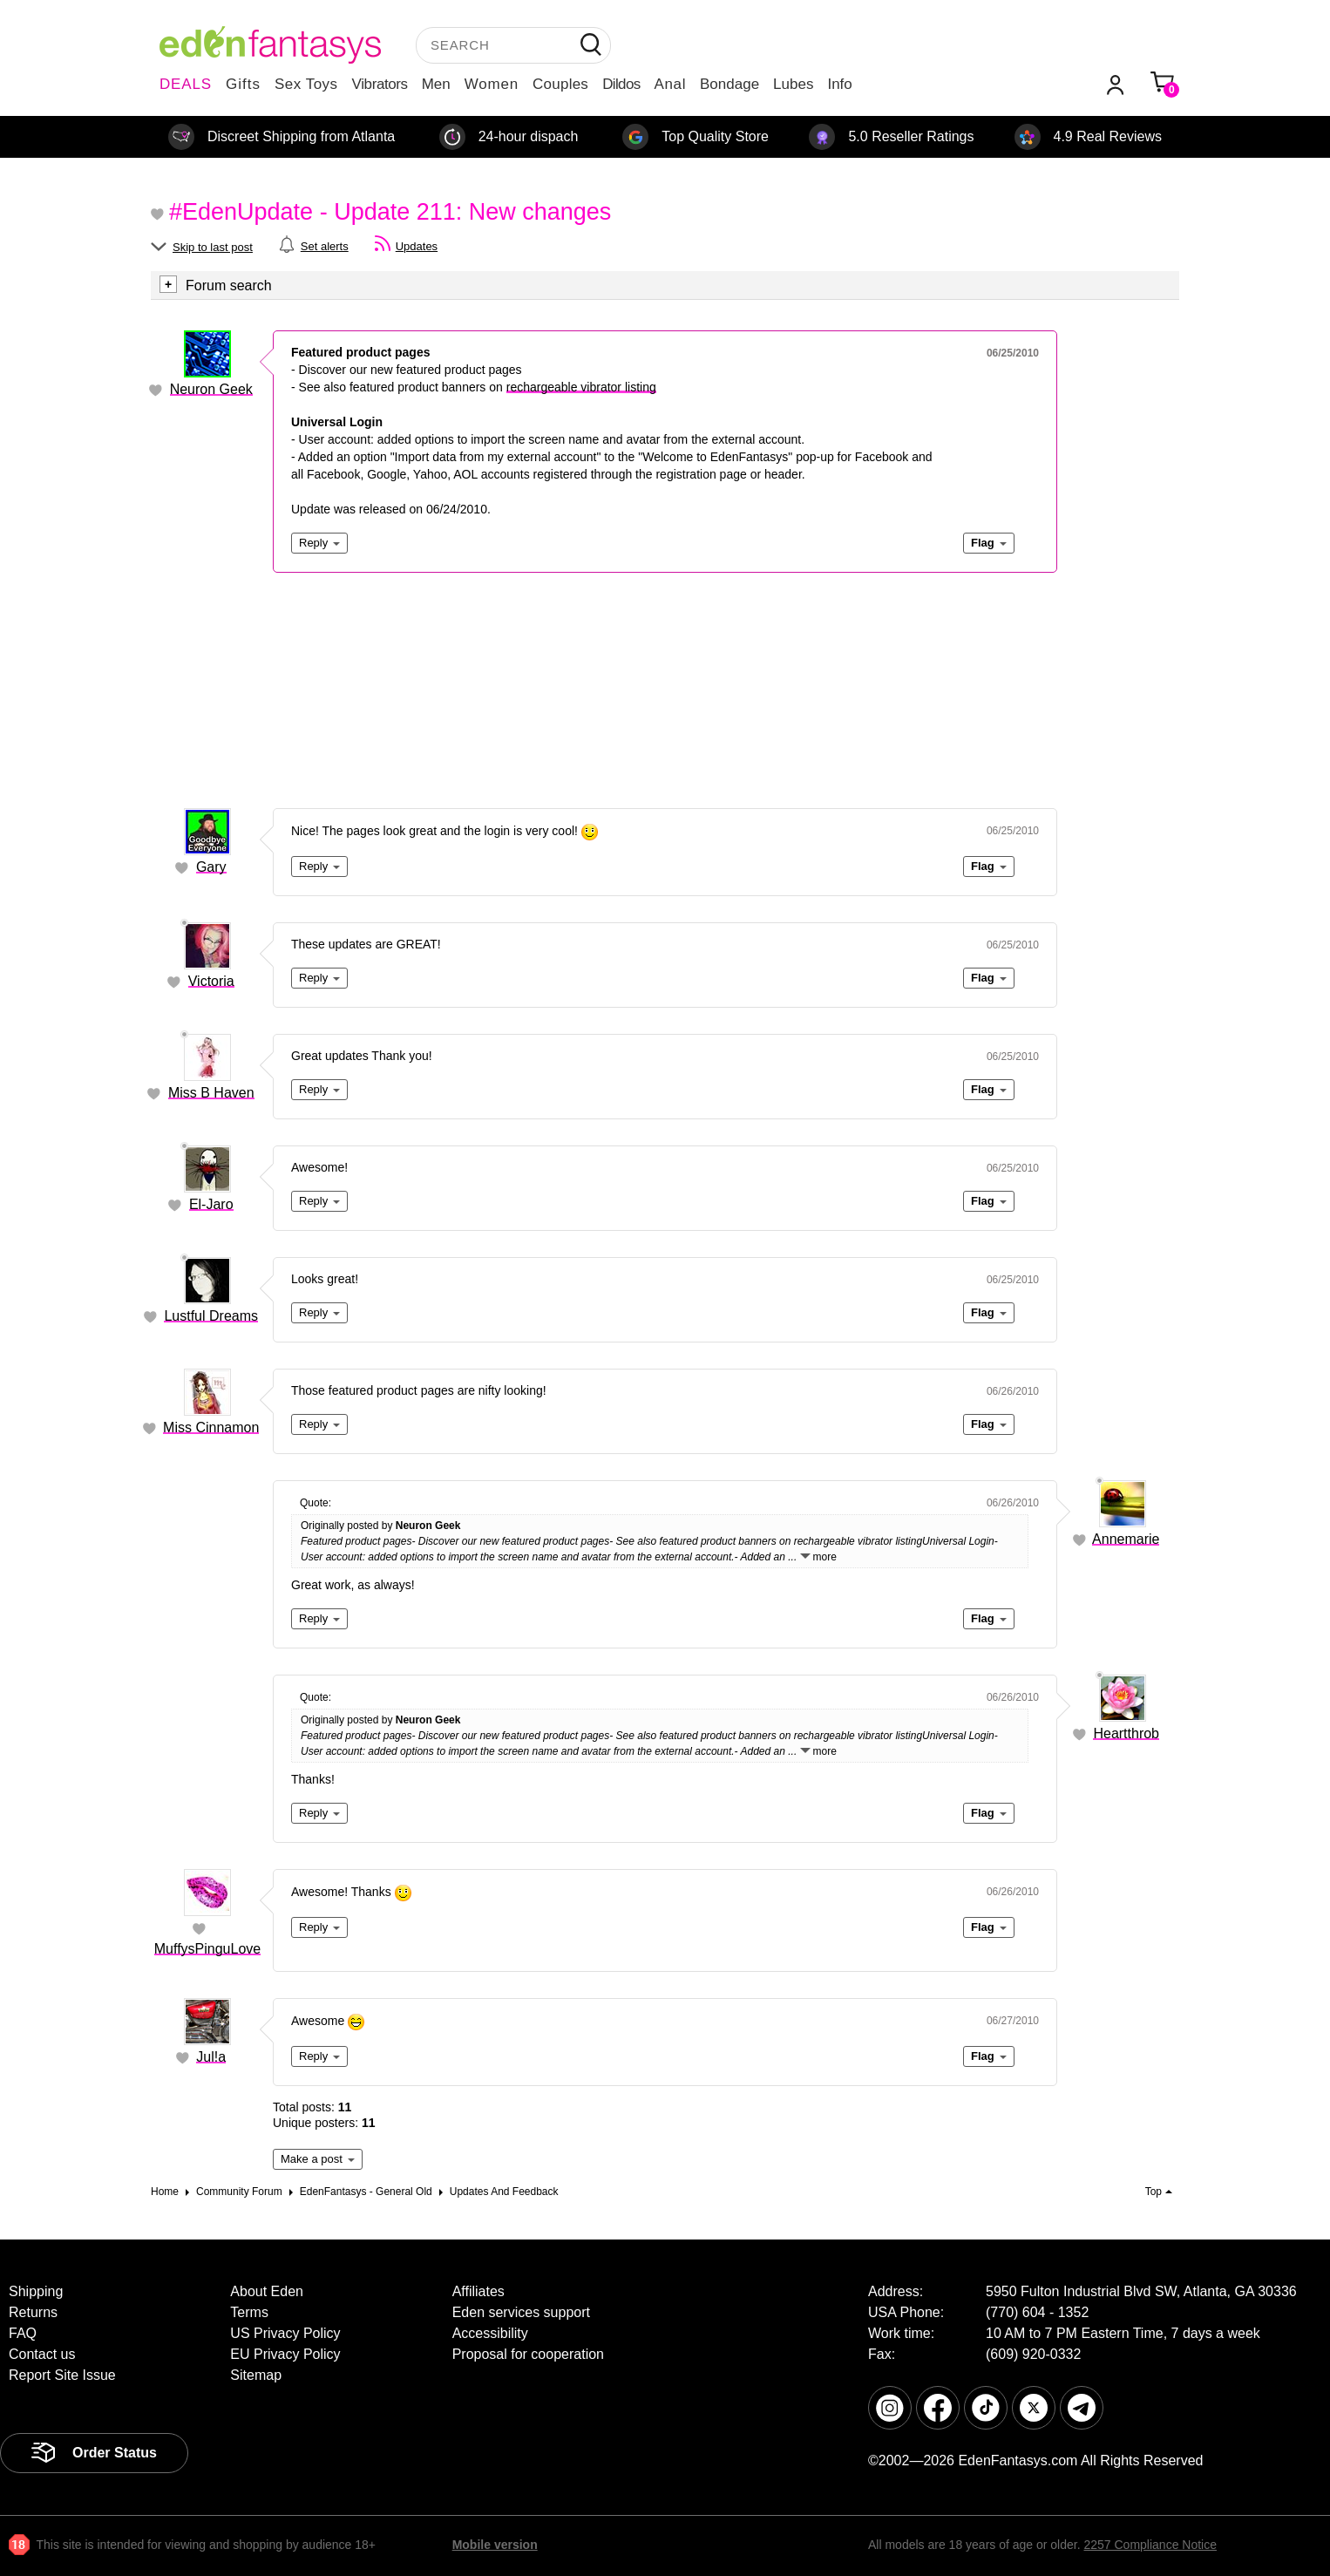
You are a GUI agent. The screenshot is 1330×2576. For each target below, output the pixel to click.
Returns (33, 2312)
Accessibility (490, 2333)
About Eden (266, 2291)
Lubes (793, 84)
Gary (211, 867)
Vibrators (380, 84)
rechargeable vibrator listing (581, 387)
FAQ (23, 2333)
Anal (670, 84)
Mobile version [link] (495, 2545)
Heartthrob (1126, 1733)
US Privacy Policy (285, 2333)
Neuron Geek (211, 389)
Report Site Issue (62, 2375)
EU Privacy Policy (285, 2354)
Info (839, 84)
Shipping (36, 2291)
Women (492, 84)
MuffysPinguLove (207, 1948)
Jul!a (211, 2056)
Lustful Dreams (211, 1315)
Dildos (621, 84)
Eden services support (521, 2312)
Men (436, 84)
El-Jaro (211, 1204)
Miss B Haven (211, 1092)
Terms (249, 2312)
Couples (560, 84)
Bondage (729, 84)
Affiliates (478, 2291)
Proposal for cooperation (528, 2354)
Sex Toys (306, 84)
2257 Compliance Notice (1150, 2545)
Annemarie (1125, 1539)
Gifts (243, 84)
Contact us (42, 2354)
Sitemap (256, 2375)
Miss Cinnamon (211, 1427)
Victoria (211, 981)
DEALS (185, 84)
